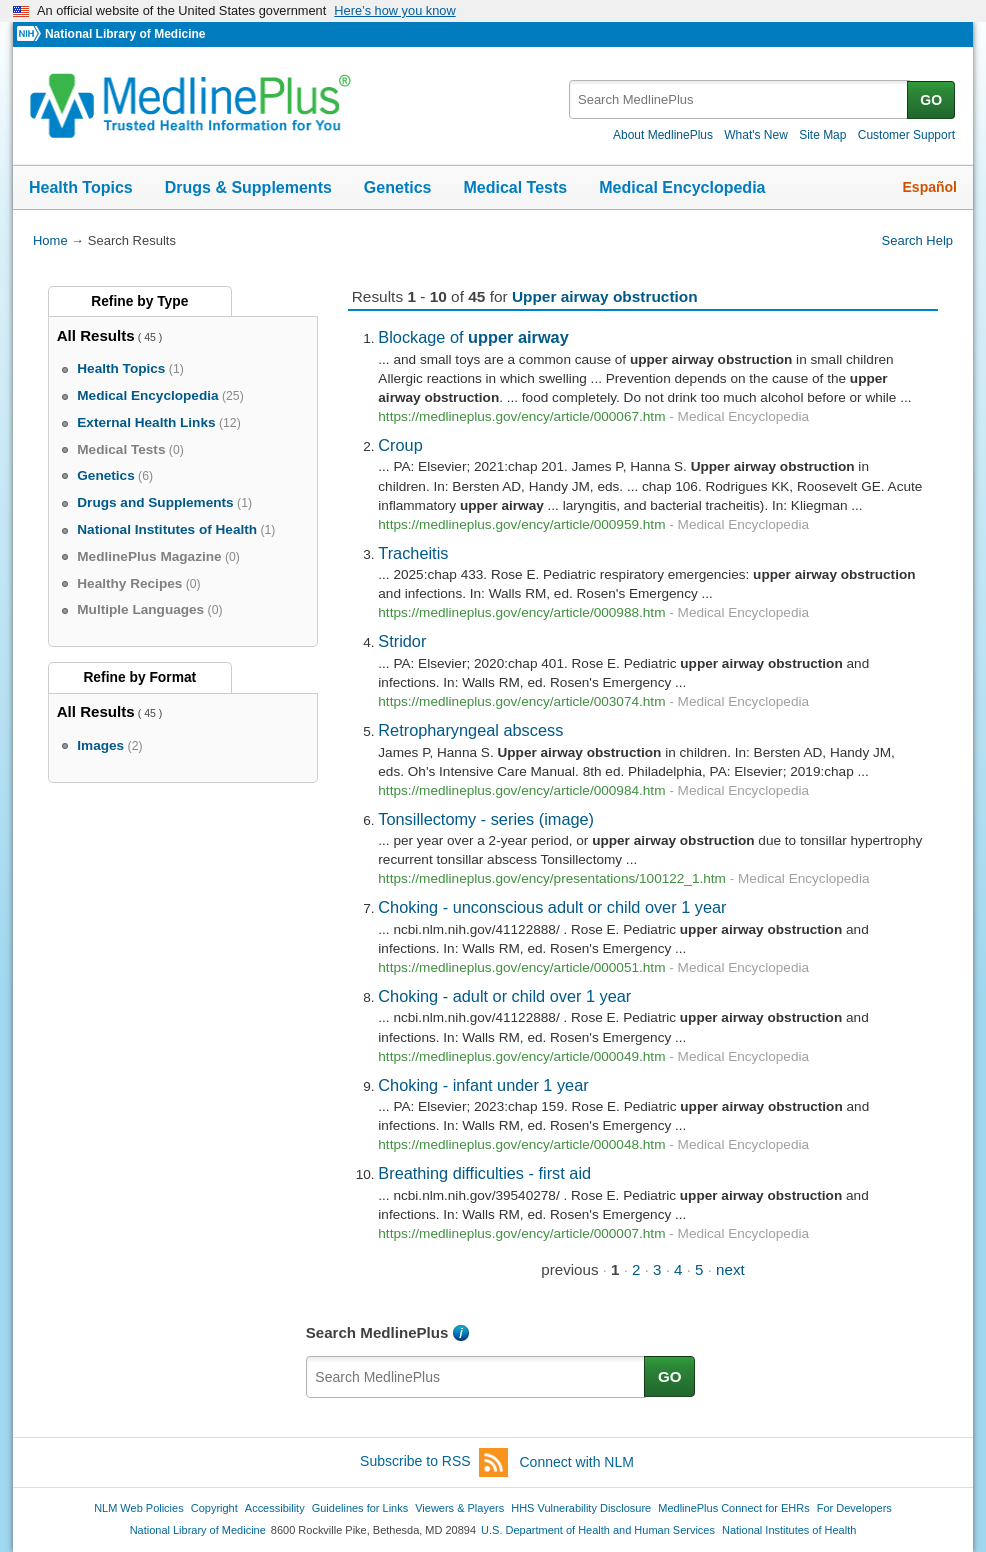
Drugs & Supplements (248, 187)
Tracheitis (413, 553)
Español (930, 187)
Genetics (398, 187)
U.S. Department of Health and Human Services (598, 1530)
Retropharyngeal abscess (470, 730)
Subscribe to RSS (434, 1462)
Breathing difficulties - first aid (484, 1173)
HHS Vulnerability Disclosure (581, 1508)
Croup (400, 445)
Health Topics (81, 187)
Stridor (402, 641)
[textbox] (739, 99)
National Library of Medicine (125, 34)
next (730, 1269)
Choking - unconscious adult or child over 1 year (552, 907)
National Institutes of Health (789, 1530)
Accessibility (275, 1508)
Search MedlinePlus (377, 1332)
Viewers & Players (459, 1508)
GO (931, 100)
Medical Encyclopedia (682, 187)
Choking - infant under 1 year (483, 1085)
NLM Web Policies (139, 1508)
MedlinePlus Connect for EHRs (733, 1508)
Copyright (214, 1508)
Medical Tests (515, 187)
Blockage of (473, 337)
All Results (96, 335)
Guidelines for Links (360, 1508)
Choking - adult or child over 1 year (504, 996)
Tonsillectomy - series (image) (486, 819)
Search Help (917, 240)
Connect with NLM (577, 1462)
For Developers (854, 1508)
